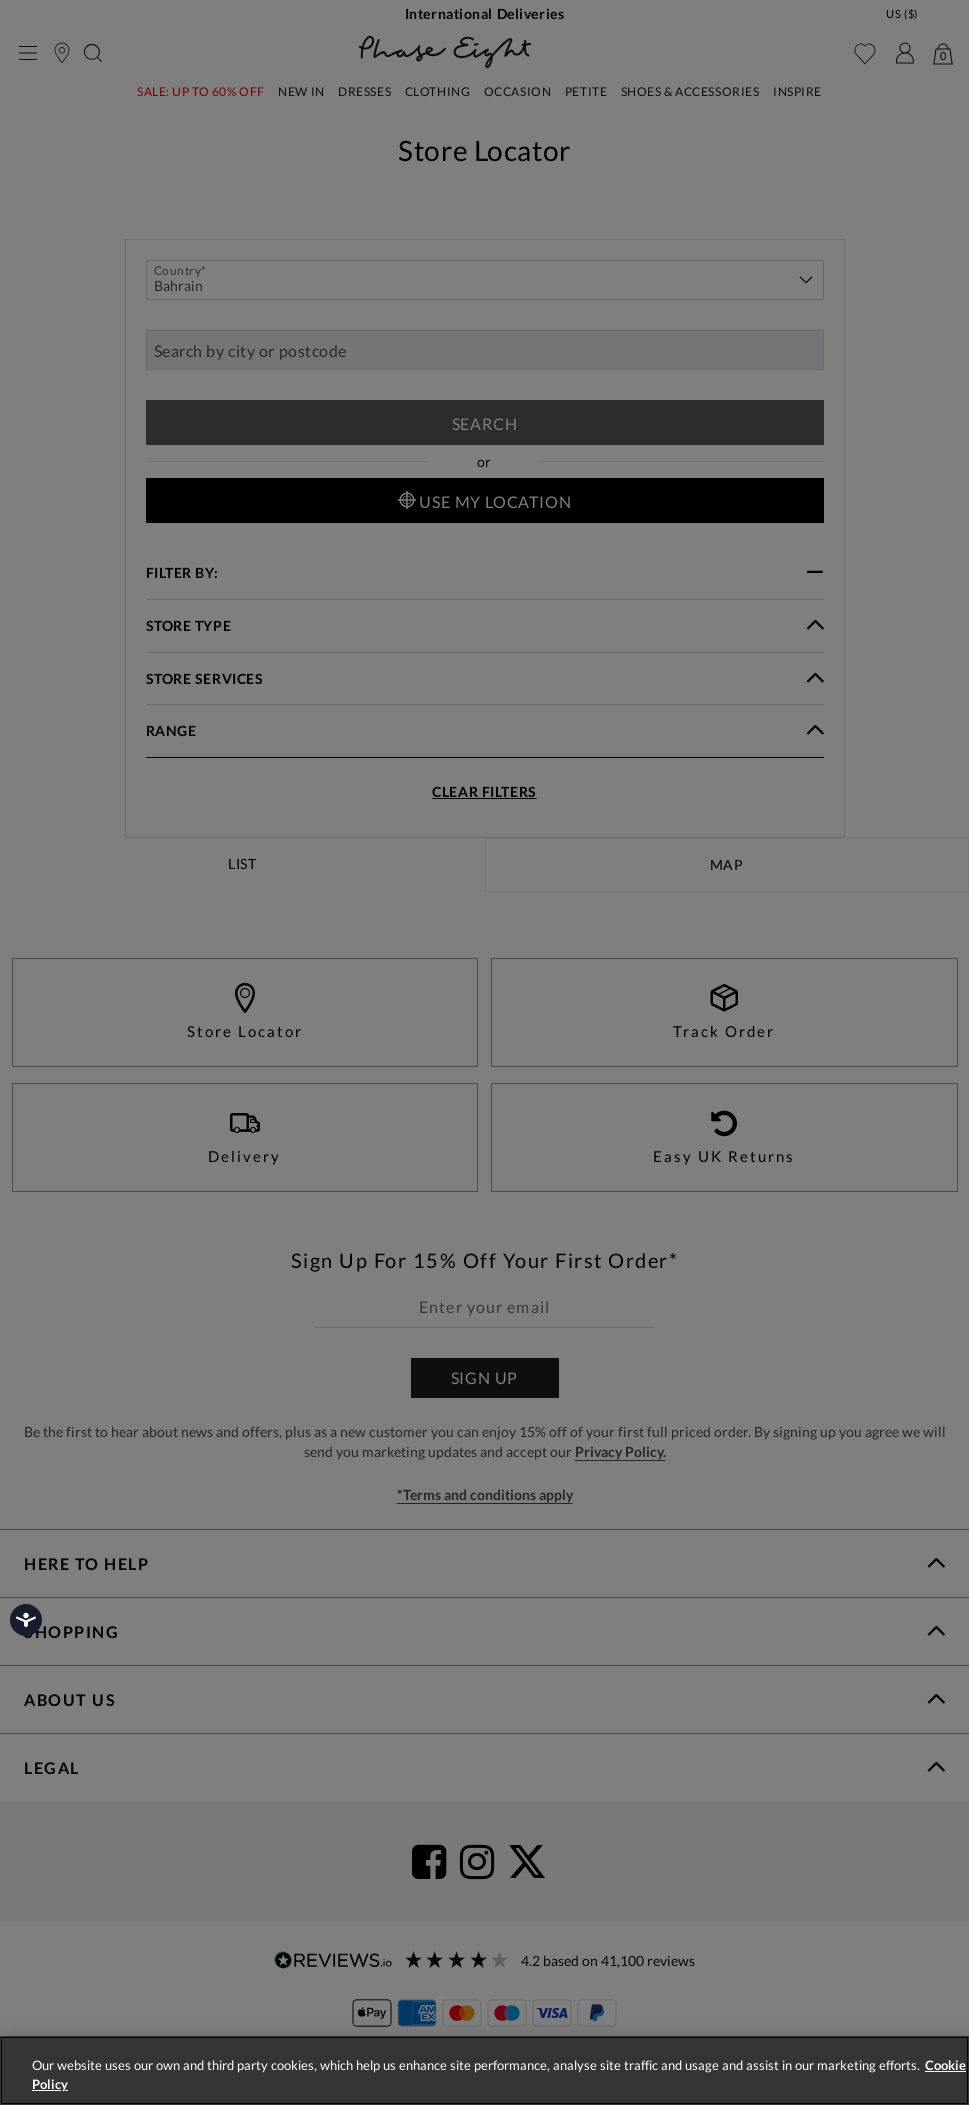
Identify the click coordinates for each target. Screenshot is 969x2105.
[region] (484, 2070)
